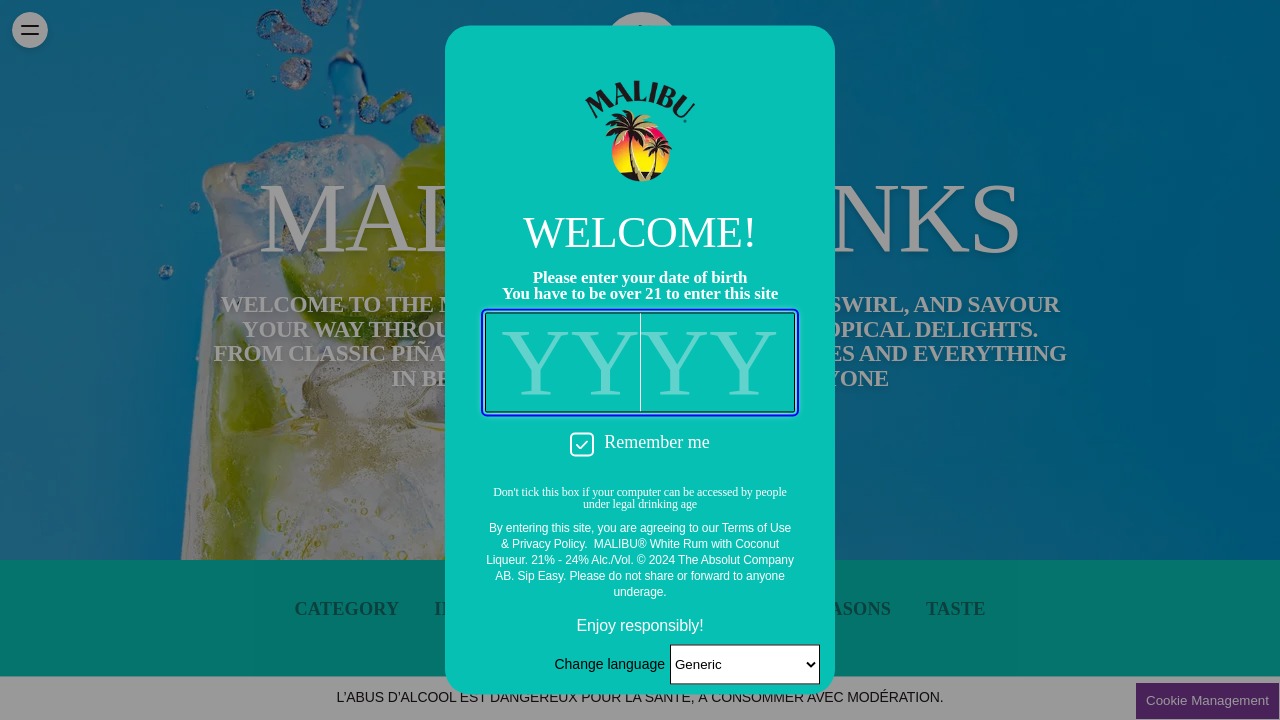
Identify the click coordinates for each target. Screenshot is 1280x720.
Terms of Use (756, 529)
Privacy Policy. (549, 545)
